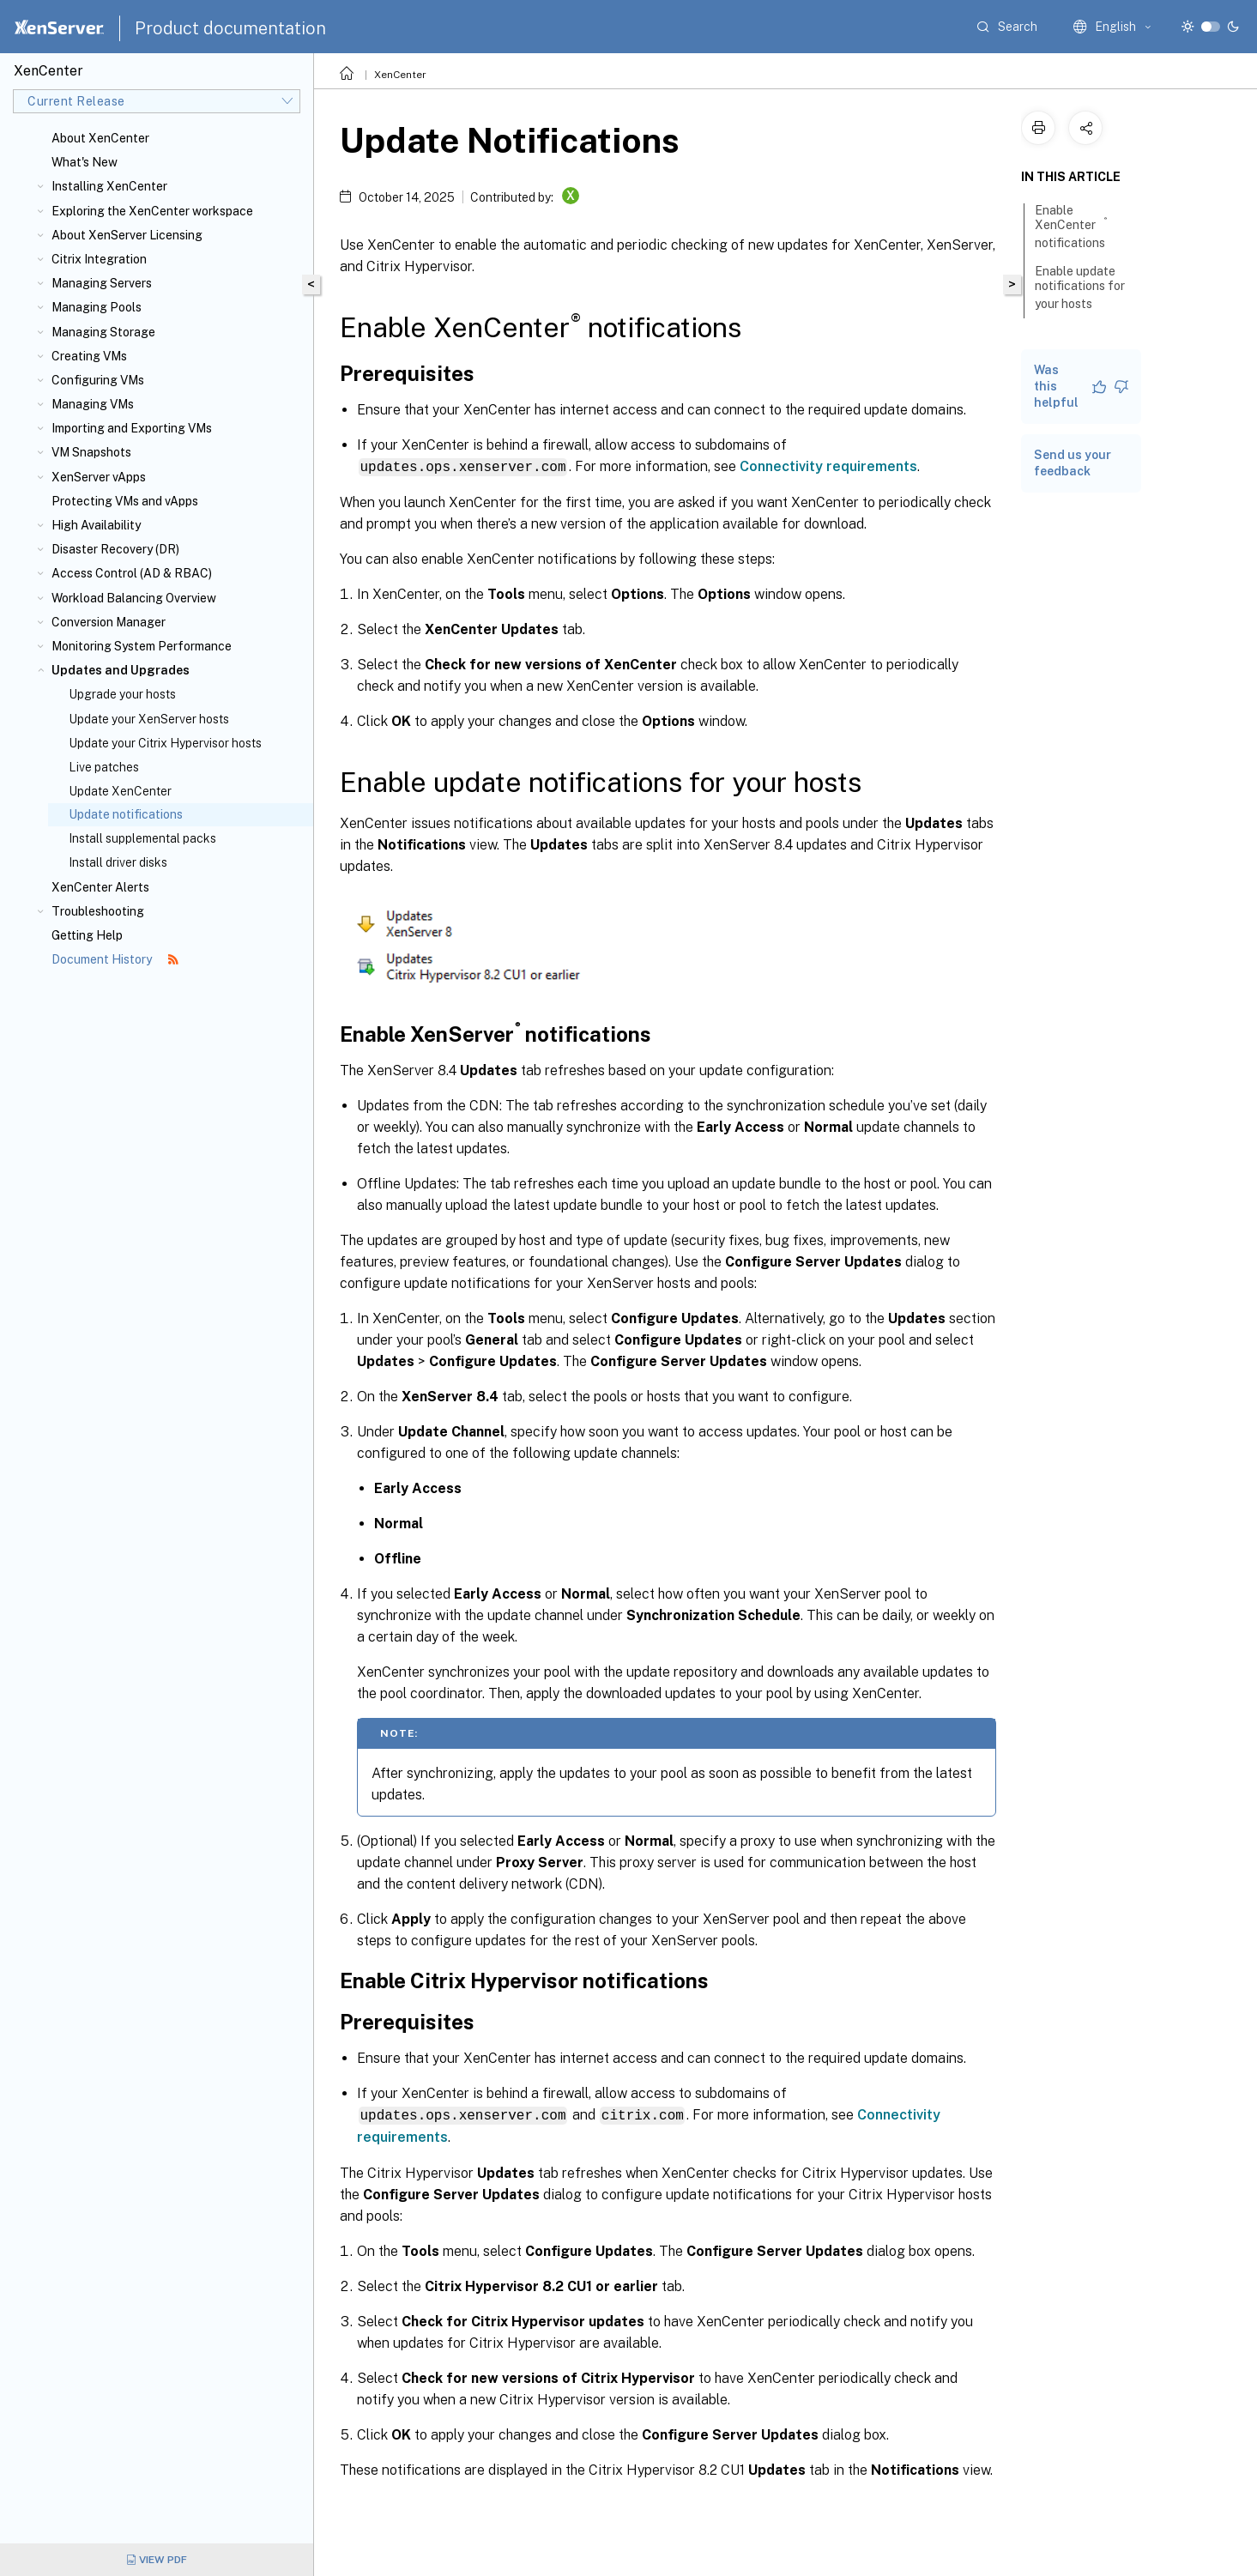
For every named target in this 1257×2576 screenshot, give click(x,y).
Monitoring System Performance (141, 646)
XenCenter (400, 75)
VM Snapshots (91, 452)
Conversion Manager (108, 622)
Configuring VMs (97, 380)
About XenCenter (100, 138)
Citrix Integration (99, 259)
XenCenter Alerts (100, 887)
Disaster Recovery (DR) (115, 549)
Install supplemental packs (142, 838)
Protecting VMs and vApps (124, 501)
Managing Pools (96, 307)
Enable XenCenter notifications (1079, 226)
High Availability (96, 525)
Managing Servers (101, 283)
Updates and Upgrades (120, 670)
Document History (114, 959)
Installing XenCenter (109, 186)
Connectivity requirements (828, 466)
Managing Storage (103, 332)
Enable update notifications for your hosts (1080, 287)
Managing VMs (92, 404)
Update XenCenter (120, 791)
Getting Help (87, 935)
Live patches (104, 767)
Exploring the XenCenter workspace (152, 211)
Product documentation (230, 28)
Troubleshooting (97, 911)
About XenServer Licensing (126, 235)
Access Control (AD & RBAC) (131, 573)
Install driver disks (118, 862)
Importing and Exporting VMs (131, 428)
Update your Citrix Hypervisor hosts (165, 743)
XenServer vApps (98, 477)
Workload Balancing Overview (133, 598)
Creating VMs (89, 356)
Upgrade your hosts (122, 694)
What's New (84, 162)
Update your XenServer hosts (149, 719)
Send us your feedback (1072, 463)
